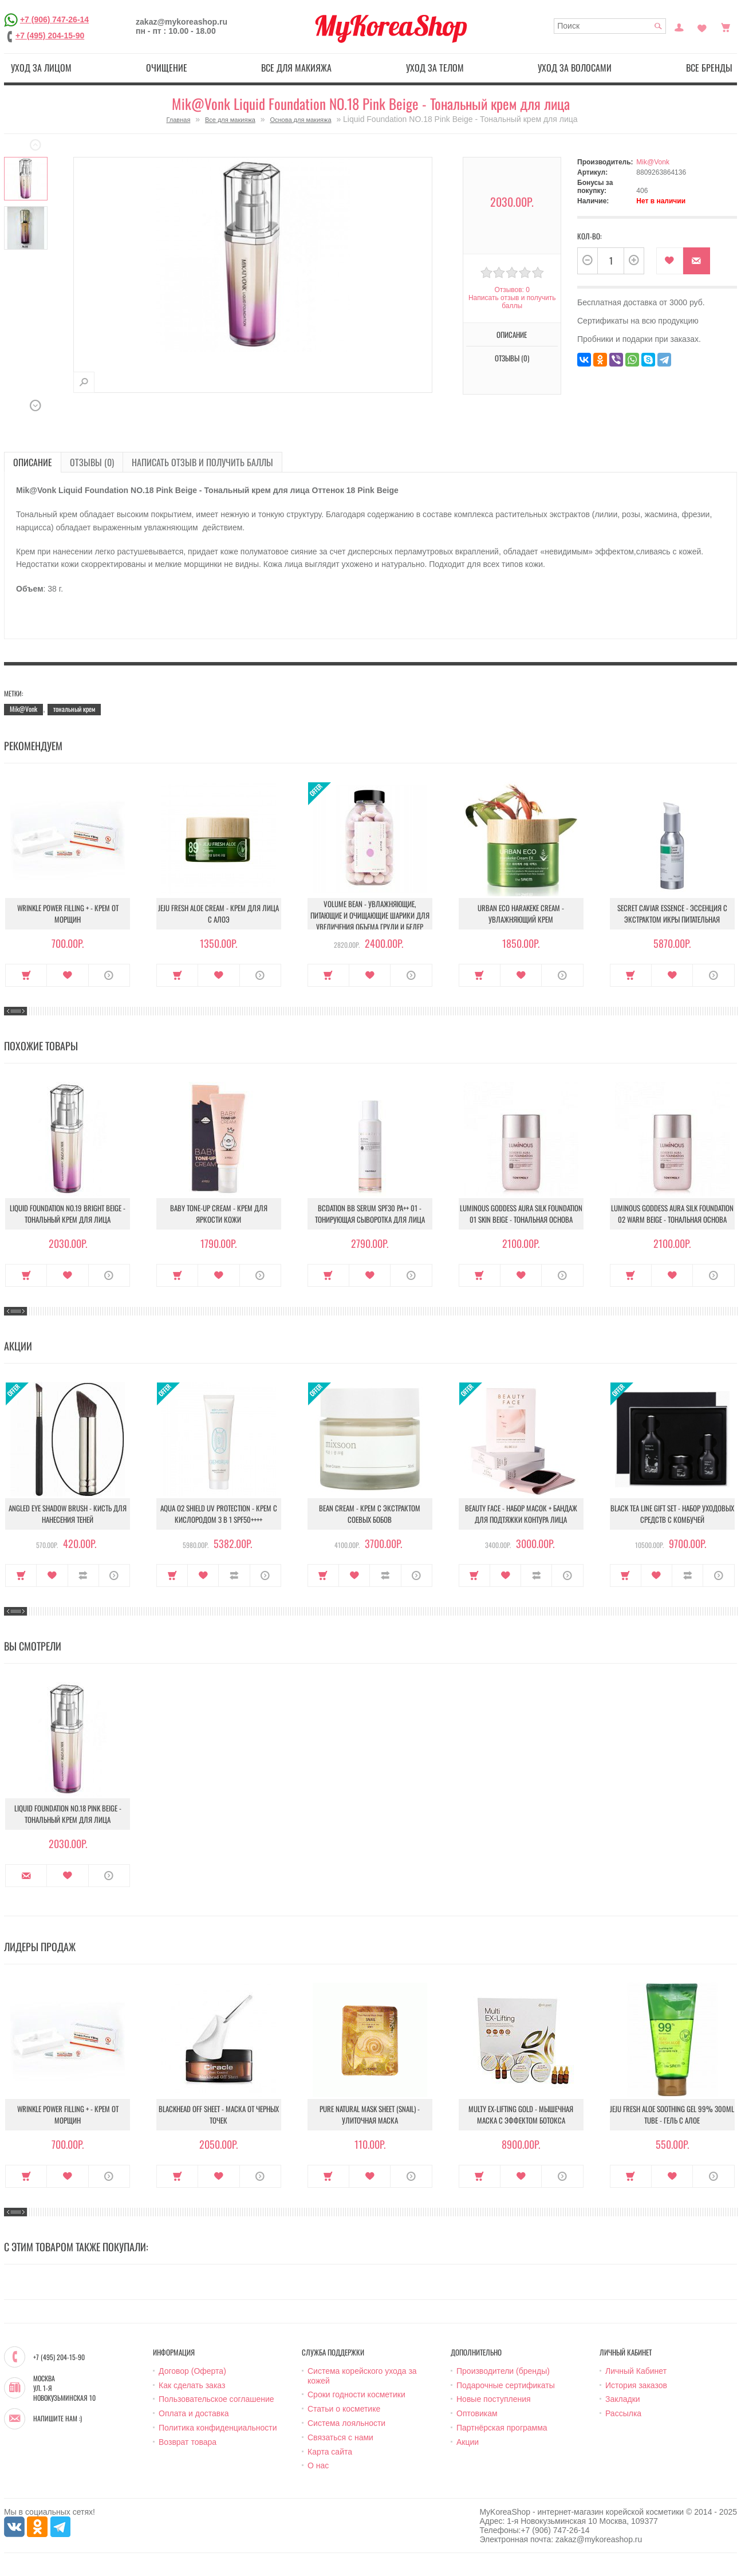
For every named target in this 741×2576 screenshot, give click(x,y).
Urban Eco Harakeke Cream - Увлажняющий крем (521, 913)
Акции (467, 2442)
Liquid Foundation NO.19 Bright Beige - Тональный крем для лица (67, 1213)
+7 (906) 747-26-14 (54, 19)
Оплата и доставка (193, 2413)
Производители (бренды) (503, 2371)
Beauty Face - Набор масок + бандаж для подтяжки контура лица (521, 1513)
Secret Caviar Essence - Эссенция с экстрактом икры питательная (672, 913)
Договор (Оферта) (192, 2371)
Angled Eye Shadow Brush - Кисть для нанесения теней (68, 1513)
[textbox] (610, 26)
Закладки (622, 2399)
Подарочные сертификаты (505, 2385)
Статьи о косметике (344, 2408)
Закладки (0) (702, 26)
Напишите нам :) (57, 2418)
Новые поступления (493, 2399)
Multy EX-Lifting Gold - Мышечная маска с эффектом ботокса (520, 2114)
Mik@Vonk (652, 162)
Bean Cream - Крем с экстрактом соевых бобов (369, 1513)
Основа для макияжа (300, 119)
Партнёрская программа (501, 2427)
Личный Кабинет (636, 2371)
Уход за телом (435, 67)
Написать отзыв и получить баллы (511, 302)
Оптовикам (477, 2413)
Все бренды (709, 67)
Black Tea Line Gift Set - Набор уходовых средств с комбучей (672, 1513)
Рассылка (623, 2413)
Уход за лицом (41, 67)
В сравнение (83, 1575)
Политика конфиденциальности (218, 2427)
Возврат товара (187, 2442)
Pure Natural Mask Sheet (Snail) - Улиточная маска (370, 2114)
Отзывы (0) (512, 358)
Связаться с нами (340, 2437)
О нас (318, 2465)
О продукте (109, 975)
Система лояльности (346, 2423)
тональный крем (74, 709)
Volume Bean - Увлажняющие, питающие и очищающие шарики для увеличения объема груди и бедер (369, 915)
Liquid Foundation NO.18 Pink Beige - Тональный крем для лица (67, 1813)
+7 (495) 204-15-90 (49, 35)
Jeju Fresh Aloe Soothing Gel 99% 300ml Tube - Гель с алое (672, 2114)
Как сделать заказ (192, 2385)
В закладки (669, 260)
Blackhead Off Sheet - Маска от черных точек (219, 2114)
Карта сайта (330, 2451)
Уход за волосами (575, 67)
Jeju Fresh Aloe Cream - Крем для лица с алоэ (218, 913)
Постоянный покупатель (679, 26)
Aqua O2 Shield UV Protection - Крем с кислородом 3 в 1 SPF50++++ (218, 1513)
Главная (178, 119)
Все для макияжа (296, 67)
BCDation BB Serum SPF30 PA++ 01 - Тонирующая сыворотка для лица (370, 1213)
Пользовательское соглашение (216, 2399)
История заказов (636, 2385)
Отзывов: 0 (512, 290)
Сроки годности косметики (356, 2394)
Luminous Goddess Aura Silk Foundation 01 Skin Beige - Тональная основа (521, 1213)
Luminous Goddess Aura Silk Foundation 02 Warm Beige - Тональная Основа (672, 1213)
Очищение (166, 67)
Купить (26, 975)
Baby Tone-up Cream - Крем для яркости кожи (218, 1213)
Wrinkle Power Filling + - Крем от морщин (68, 913)
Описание (511, 334)
